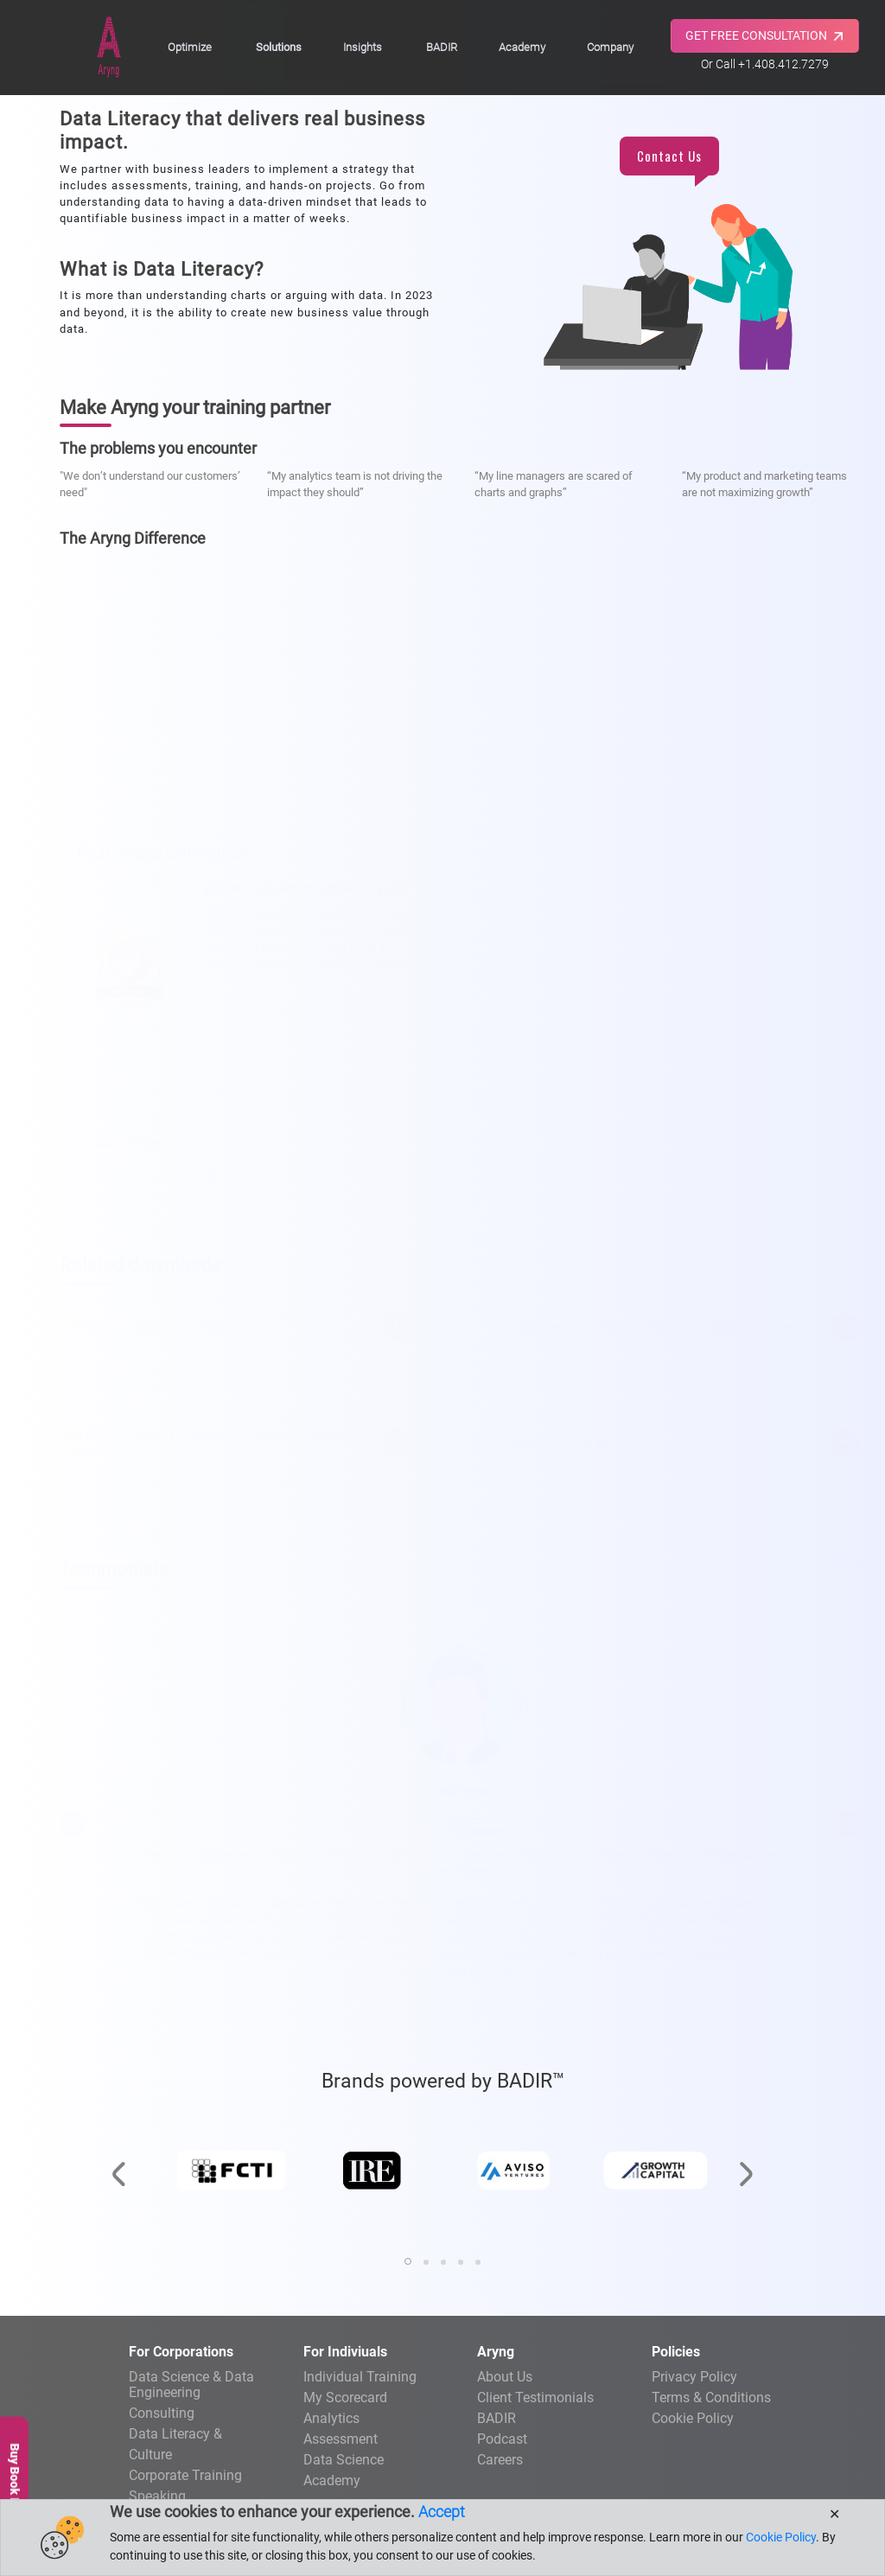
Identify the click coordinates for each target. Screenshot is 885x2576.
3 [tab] (254, 1173)
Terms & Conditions (711, 2397)
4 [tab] (276, 1173)
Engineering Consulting (196, 2394)
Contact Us (669, 156)
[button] (407, 2261)
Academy (522, 47)
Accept (441, 2512)
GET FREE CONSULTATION (766, 36)
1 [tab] (209, 1173)
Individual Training (360, 2377)
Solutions (279, 47)
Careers (500, 2460)
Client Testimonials (535, 2397)
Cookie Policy (693, 2418)
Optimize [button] (190, 47)
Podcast (502, 2439)
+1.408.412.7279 (783, 64)
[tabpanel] (254, 1024)
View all (844, 1562)
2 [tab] (231, 1173)
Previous (73, 1820)
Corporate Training (185, 2475)
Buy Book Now (15, 2483)
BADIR (441, 47)
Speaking (157, 2496)
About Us (504, 2377)
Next (850, 1820)
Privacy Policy (694, 2377)
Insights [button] (362, 47)
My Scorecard (345, 2397)
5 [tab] (299, 1173)
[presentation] (117, 2132)
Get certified (127, 1140)
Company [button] (610, 47)
